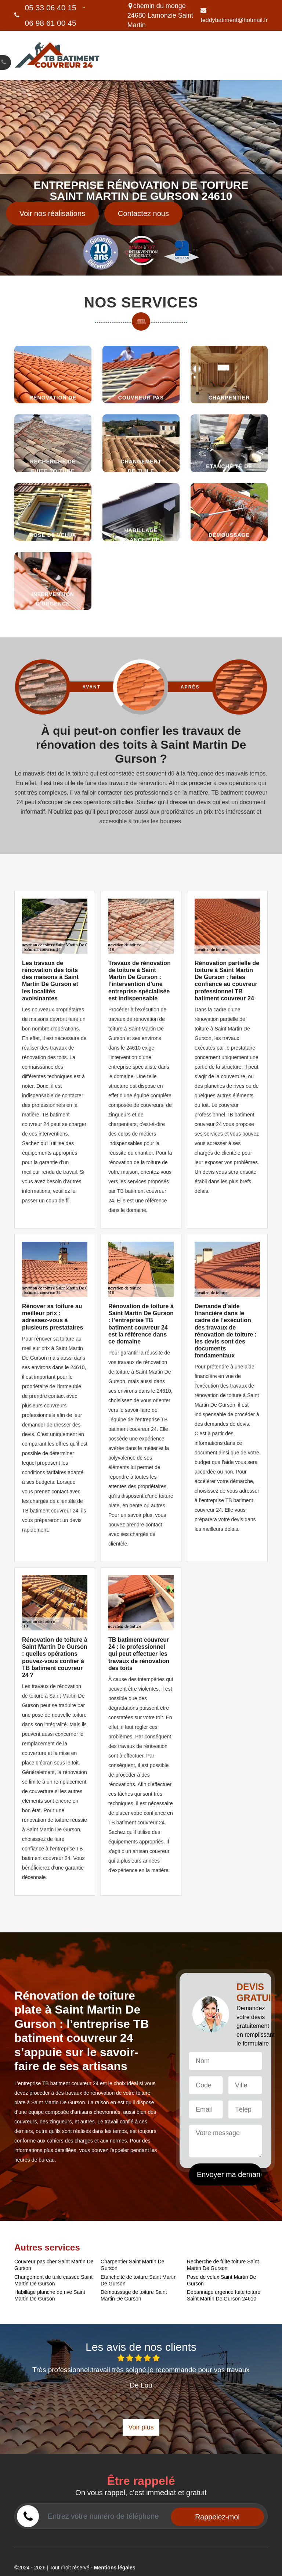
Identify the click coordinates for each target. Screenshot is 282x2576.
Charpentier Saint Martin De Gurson (132, 2265)
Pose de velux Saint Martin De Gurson (221, 2280)
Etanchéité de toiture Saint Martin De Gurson (139, 2280)
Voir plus (140, 2427)
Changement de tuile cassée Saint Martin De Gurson (53, 2280)
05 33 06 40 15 (50, 7)
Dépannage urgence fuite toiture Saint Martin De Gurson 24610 (223, 2295)
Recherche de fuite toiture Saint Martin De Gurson (223, 2265)
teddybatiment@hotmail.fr (234, 15)
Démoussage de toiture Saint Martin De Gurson (134, 2295)
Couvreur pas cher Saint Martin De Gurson (54, 2265)
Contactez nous (143, 213)
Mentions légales (114, 2567)
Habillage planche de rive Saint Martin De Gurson (49, 2295)
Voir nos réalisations (52, 213)
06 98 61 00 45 (50, 23)
